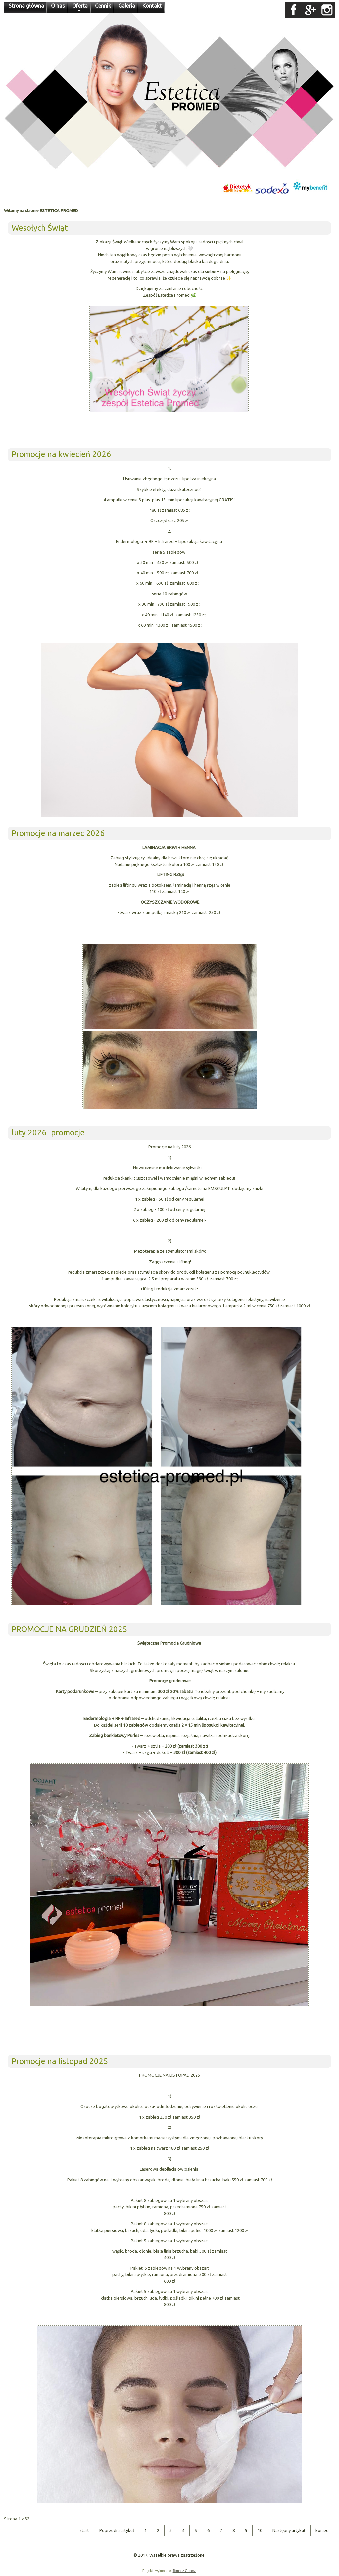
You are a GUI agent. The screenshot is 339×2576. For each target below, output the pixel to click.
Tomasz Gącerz (184, 2571)
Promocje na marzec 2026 (58, 833)
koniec (321, 2530)
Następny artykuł (288, 2530)
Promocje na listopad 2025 (60, 2061)
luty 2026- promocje (48, 1132)
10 (260, 2530)
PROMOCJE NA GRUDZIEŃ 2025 (69, 1629)
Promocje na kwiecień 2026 (61, 454)
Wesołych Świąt (40, 227)
